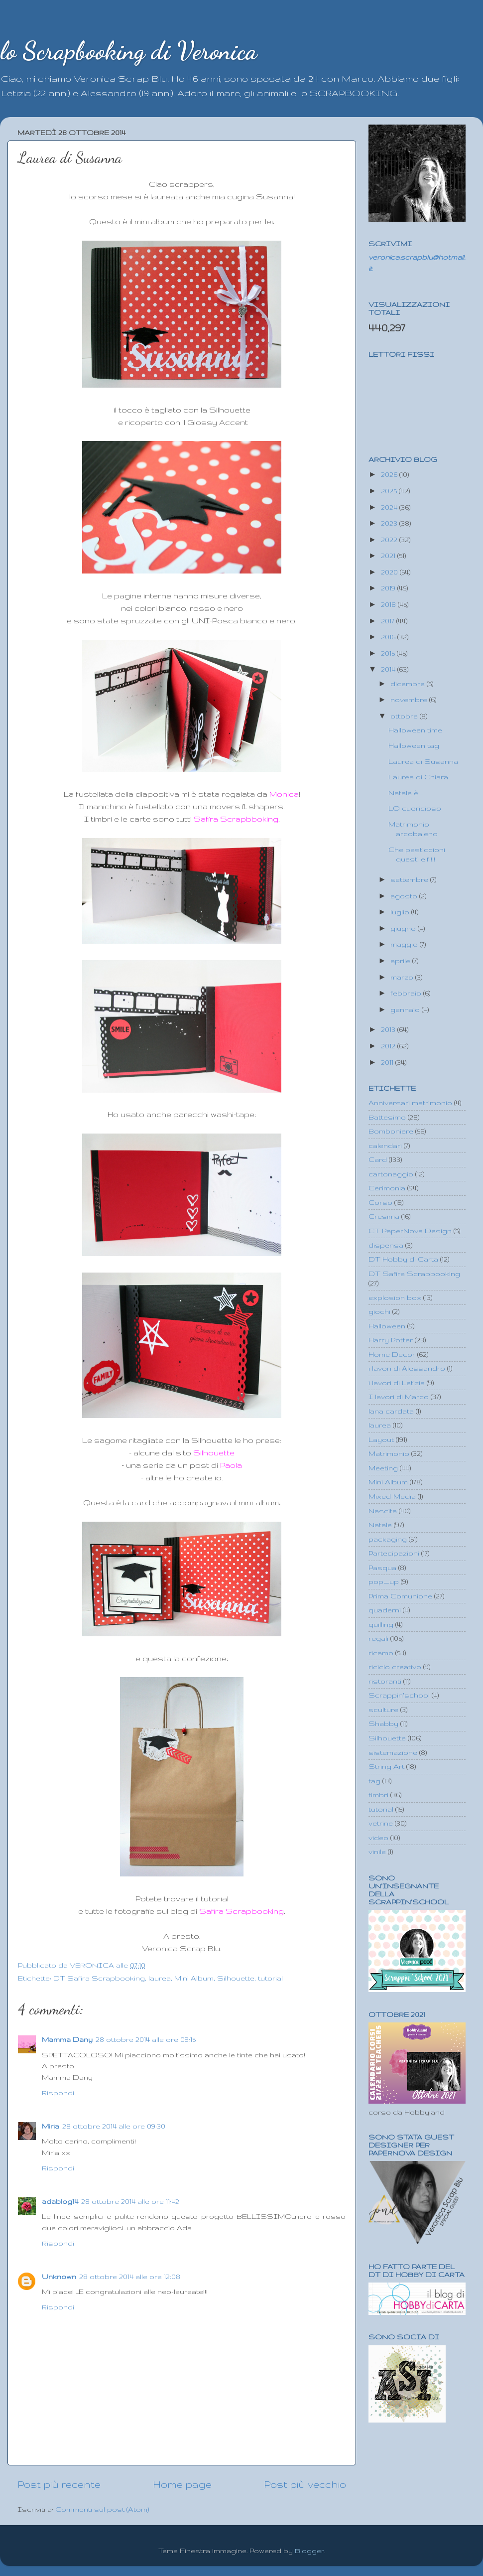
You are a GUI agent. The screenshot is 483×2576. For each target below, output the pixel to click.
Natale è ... (405, 793)
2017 (388, 621)
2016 (389, 637)
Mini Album (194, 1978)
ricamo (380, 1653)
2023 (390, 523)
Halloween (386, 1326)
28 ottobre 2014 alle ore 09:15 (146, 2039)
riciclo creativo (394, 1667)
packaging (387, 1539)
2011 (388, 1062)
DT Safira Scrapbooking (99, 1978)
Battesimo (387, 1117)
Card (377, 1159)
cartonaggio (390, 1174)
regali (378, 1638)
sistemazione (392, 1752)
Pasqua (382, 1568)
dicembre (408, 684)
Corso (380, 1202)
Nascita (382, 1511)
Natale (380, 1525)
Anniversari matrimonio (410, 1103)
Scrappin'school (399, 1695)
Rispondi (58, 2093)
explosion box (394, 1297)
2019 (389, 588)
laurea (159, 1978)
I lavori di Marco (398, 1397)
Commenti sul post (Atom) (102, 2509)
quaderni (384, 1610)
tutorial (270, 1978)
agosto (404, 896)
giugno (404, 928)
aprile (401, 961)
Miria (50, 2126)
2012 (389, 1046)
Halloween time (415, 730)
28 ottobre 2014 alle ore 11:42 (130, 2201)
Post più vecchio (305, 2484)
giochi (379, 1311)
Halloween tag (413, 745)
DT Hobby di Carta (403, 1259)
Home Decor (391, 1354)
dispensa (385, 1245)
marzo (402, 977)
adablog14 (60, 2201)
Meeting (383, 1468)
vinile (377, 1852)
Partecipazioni (393, 1553)
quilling (380, 1624)
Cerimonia (386, 1188)
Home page (182, 2484)
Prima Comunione (400, 1596)
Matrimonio (388, 1453)
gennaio (406, 1009)
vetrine (380, 1823)
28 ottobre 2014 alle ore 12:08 (129, 2277)
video (378, 1838)
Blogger (309, 2551)
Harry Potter (390, 1340)
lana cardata (391, 1411)
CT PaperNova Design (410, 1231)
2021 (389, 556)
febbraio (406, 993)
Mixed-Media (392, 1496)
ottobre (405, 716)
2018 (389, 604)
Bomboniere (390, 1131)
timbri (378, 1795)
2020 (390, 572)
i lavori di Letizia (396, 1383)
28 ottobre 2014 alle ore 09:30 (113, 2126)
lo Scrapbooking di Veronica (128, 51)
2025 (390, 491)
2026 (390, 474)
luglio (400, 912)
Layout (381, 1439)
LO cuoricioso (414, 808)
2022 (390, 540)
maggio (405, 944)
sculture (383, 1710)
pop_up (383, 1581)
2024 (390, 507)
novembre (409, 700)
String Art (386, 1766)
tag (374, 1781)
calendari (385, 1145)
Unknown (59, 2277)
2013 (389, 1029)
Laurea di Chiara (418, 777)
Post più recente (59, 2484)
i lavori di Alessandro (406, 1368)
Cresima (383, 1216)
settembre (410, 879)
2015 (389, 653)
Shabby (383, 1723)
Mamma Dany (67, 2039)
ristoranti (384, 1681)
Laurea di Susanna (423, 761)
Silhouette (235, 1978)
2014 (389, 669)
